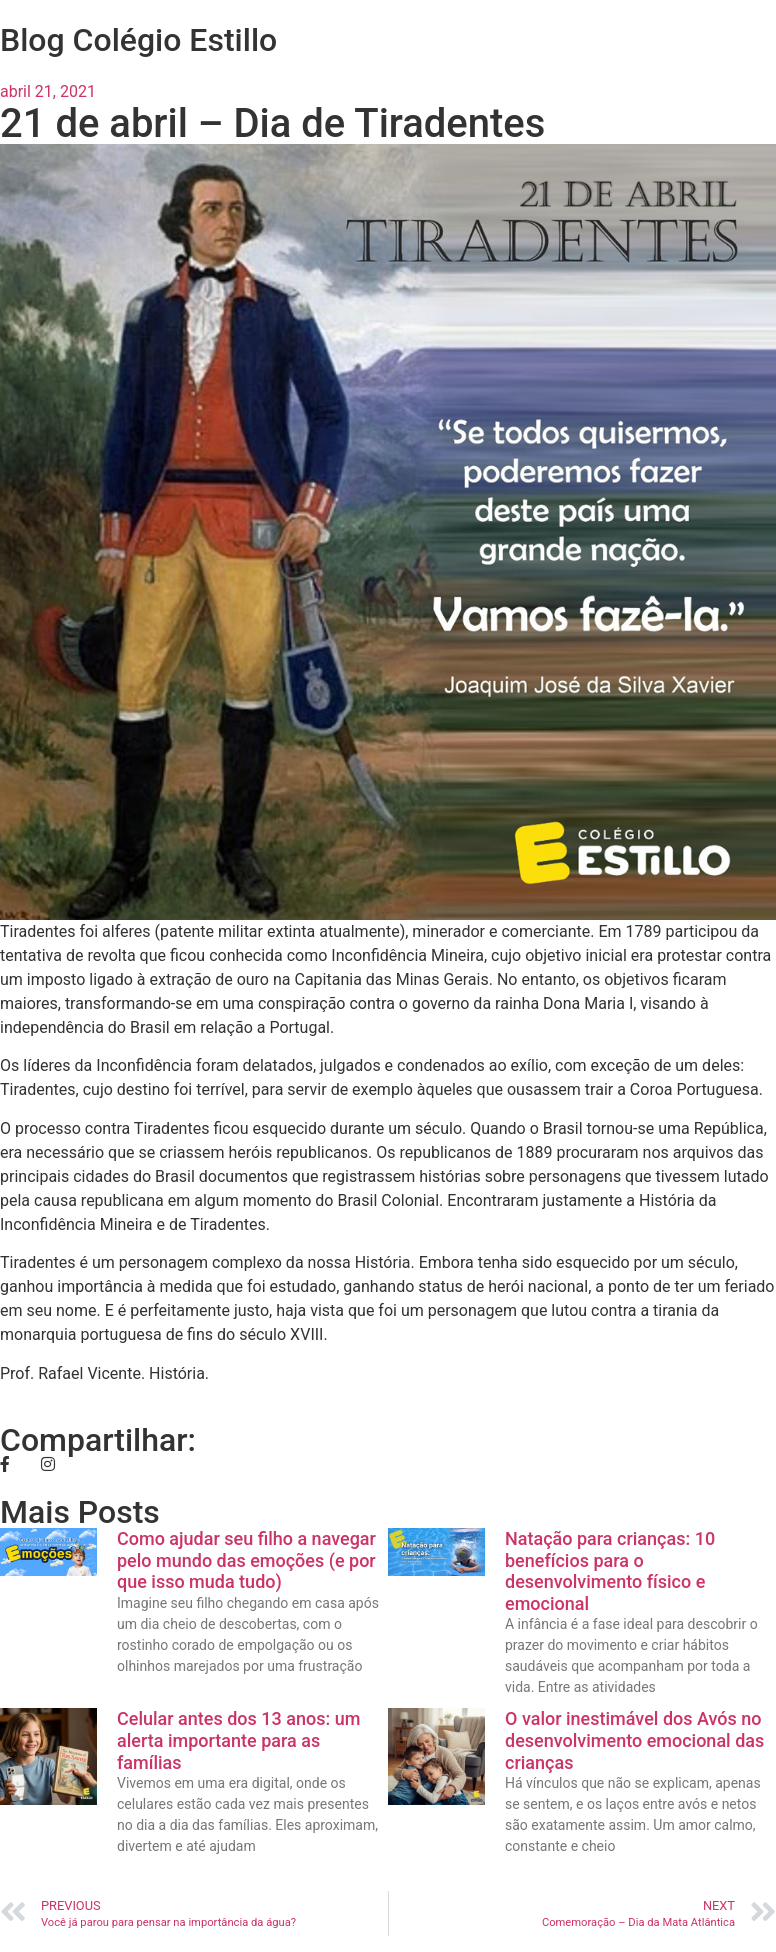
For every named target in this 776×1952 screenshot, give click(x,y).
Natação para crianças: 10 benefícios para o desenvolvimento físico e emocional (610, 1571)
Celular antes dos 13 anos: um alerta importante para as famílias (238, 1740)
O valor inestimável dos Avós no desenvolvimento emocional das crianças (634, 1740)
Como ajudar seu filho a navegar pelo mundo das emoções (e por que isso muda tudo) (246, 1560)
